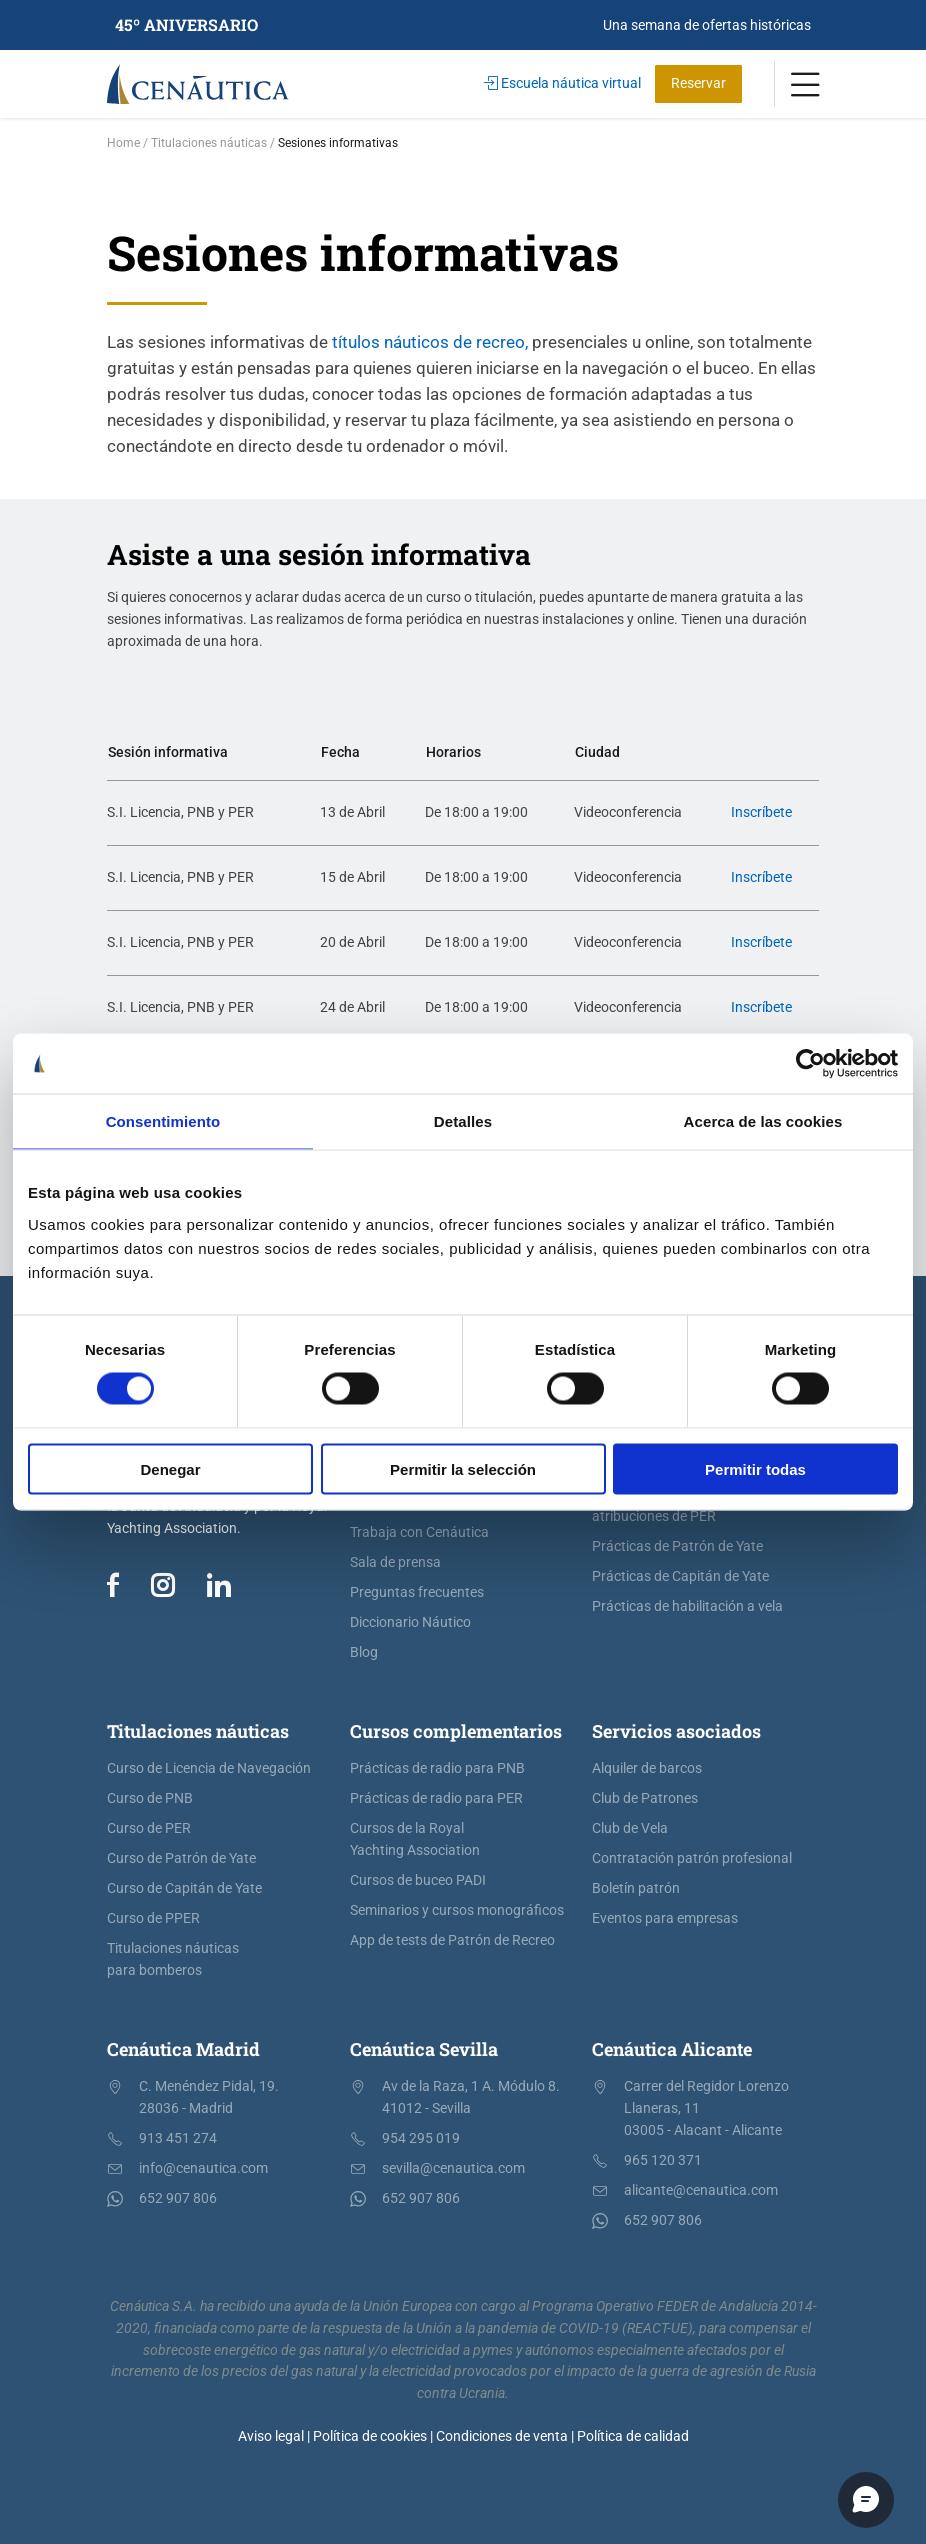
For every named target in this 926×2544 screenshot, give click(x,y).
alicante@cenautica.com (701, 2190)
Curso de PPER (153, 1918)
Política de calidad (633, 2436)
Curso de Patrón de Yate (181, 1858)
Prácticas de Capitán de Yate (680, 1576)
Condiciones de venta (502, 2436)
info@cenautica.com (203, 2168)
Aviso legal (271, 2436)
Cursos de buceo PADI (418, 1880)
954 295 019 (421, 2138)
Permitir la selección (463, 1468)
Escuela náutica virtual (562, 83)
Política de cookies (370, 2436)
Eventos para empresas (665, 1918)
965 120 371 (663, 2160)
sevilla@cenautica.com (453, 2168)
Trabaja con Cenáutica (419, 1532)
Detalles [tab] (463, 1121)
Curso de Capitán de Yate (184, 1888)
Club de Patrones (645, 1798)
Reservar (698, 83)
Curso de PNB (150, 1798)
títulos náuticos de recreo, (428, 342)
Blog (364, 1652)
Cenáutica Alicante (672, 2049)
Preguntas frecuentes (417, 1592)
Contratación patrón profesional (692, 1858)
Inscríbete (761, 812)
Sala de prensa (395, 1562)
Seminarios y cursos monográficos (457, 1910)
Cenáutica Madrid (183, 2049)
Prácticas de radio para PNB (437, 1768)
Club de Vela (630, 1828)
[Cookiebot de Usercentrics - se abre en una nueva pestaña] (810, 1064)
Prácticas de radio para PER (436, 1798)
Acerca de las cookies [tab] (763, 1121)
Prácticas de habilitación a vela (687, 1606)
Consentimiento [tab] (163, 1121)
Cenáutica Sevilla (424, 2049)
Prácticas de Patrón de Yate (677, 1546)
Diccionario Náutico (410, 1622)
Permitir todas (755, 1468)
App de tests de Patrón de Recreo (452, 1940)
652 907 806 (178, 2198)
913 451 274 (178, 2138)
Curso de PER (149, 1828)
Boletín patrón (636, 1888)
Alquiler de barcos (647, 1768)
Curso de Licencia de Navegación (209, 1768)
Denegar (170, 1468)
